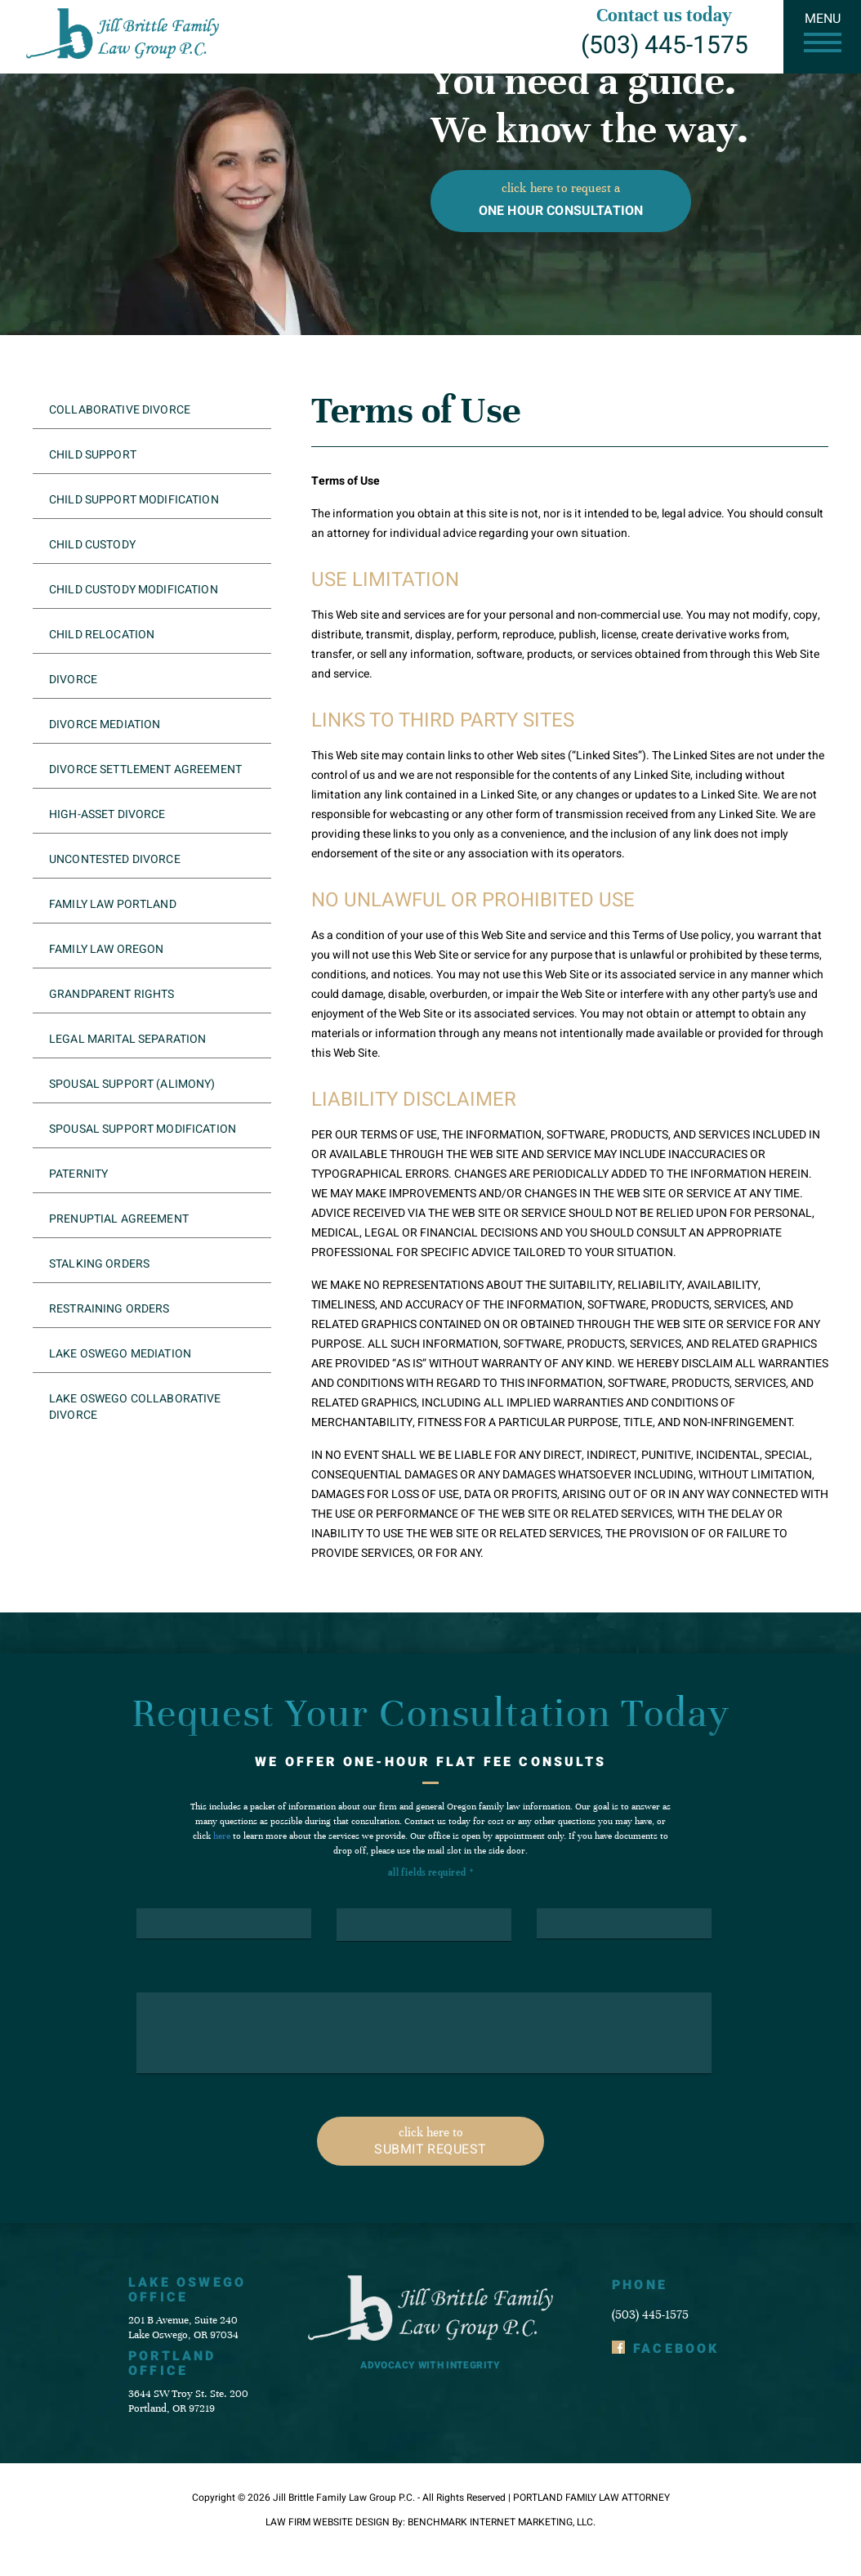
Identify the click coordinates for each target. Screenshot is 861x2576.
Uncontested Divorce (115, 859)
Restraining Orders (109, 1308)
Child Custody (92, 544)
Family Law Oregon (106, 949)
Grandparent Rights (112, 994)
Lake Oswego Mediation (120, 1353)
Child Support (92, 454)
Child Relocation (101, 634)
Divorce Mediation (104, 724)
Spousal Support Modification (142, 1129)
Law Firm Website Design (327, 2522)
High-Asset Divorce (107, 814)
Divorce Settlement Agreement (145, 769)
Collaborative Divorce (119, 409)
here (221, 1835)
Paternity (78, 1174)
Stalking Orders (99, 1263)
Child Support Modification (134, 499)
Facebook (676, 2349)
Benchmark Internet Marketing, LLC (500, 2522)
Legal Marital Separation (127, 1039)
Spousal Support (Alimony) (132, 1084)
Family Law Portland (112, 904)
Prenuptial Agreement (119, 1219)
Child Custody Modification (133, 589)
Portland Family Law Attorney (591, 2497)
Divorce (73, 679)
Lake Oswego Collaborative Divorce (135, 1407)
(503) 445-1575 (664, 46)
